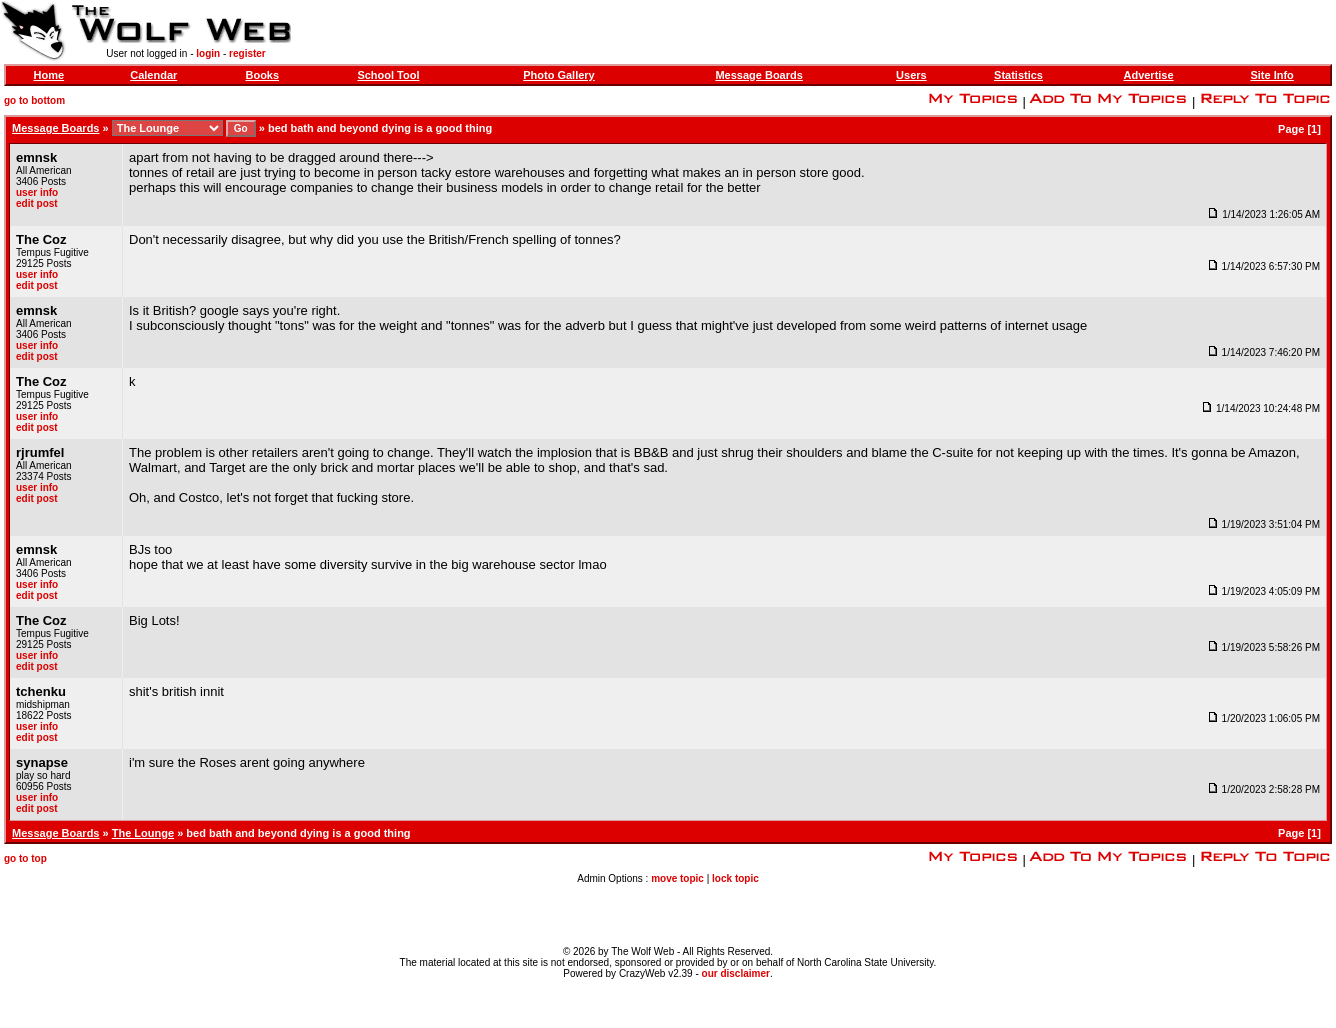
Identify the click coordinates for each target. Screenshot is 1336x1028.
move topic (677, 878)
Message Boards (758, 75)
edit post (37, 203)
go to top (25, 858)
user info (37, 192)
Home (49, 75)
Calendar (153, 75)
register (247, 53)
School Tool (388, 75)
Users (911, 75)
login (208, 53)
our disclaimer (736, 973)
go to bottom (34, 100)
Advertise (1148, 75)
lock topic (735, 878)
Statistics (1018, 75)
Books (262, 75)
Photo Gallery (559, 75)
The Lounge (143, 833)
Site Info (1271, 75)
